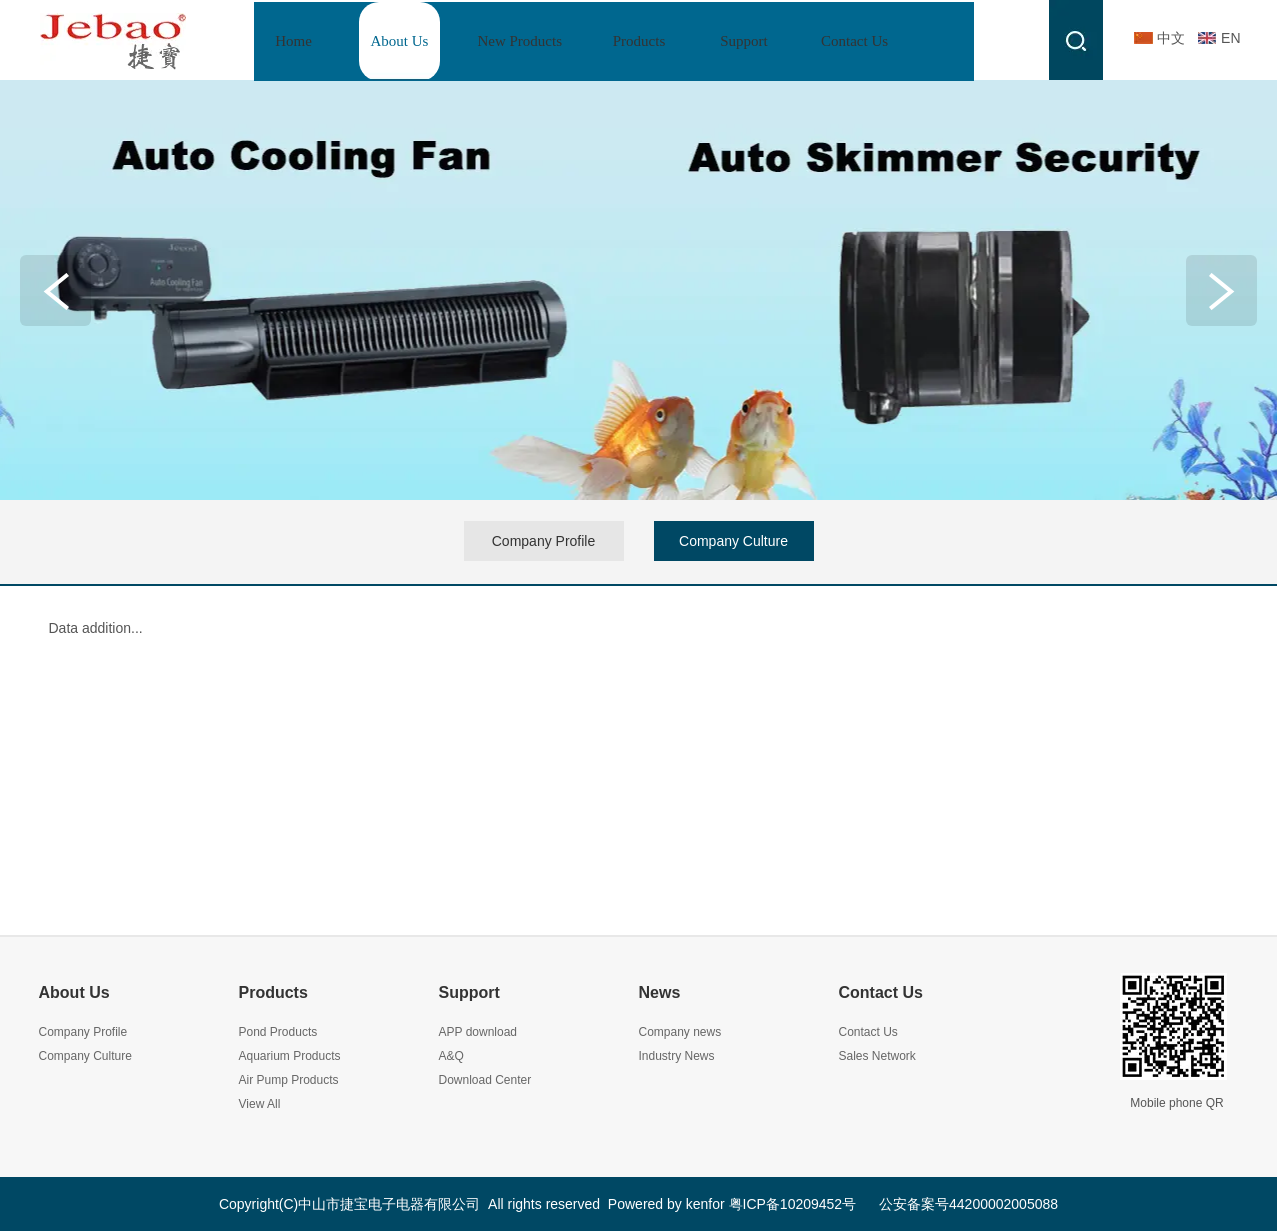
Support (469, 992)
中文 (1171, 38)
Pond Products (278, 1032)
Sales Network (877, 1056)
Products (273, 992)
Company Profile (83, 1032)
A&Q (451, 1056)
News (660, 992)
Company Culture (85, 1056)
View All (260, 1104)
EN (1230, 38)
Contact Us (881, 992)
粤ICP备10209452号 (793, 1204)
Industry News (677, 1056)
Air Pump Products (289, 1080)
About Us (74, 992)
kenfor (705, 1204)
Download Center (485, 1080)
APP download (478, 1032)
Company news (680, 1032)
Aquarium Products (290, 1056)
